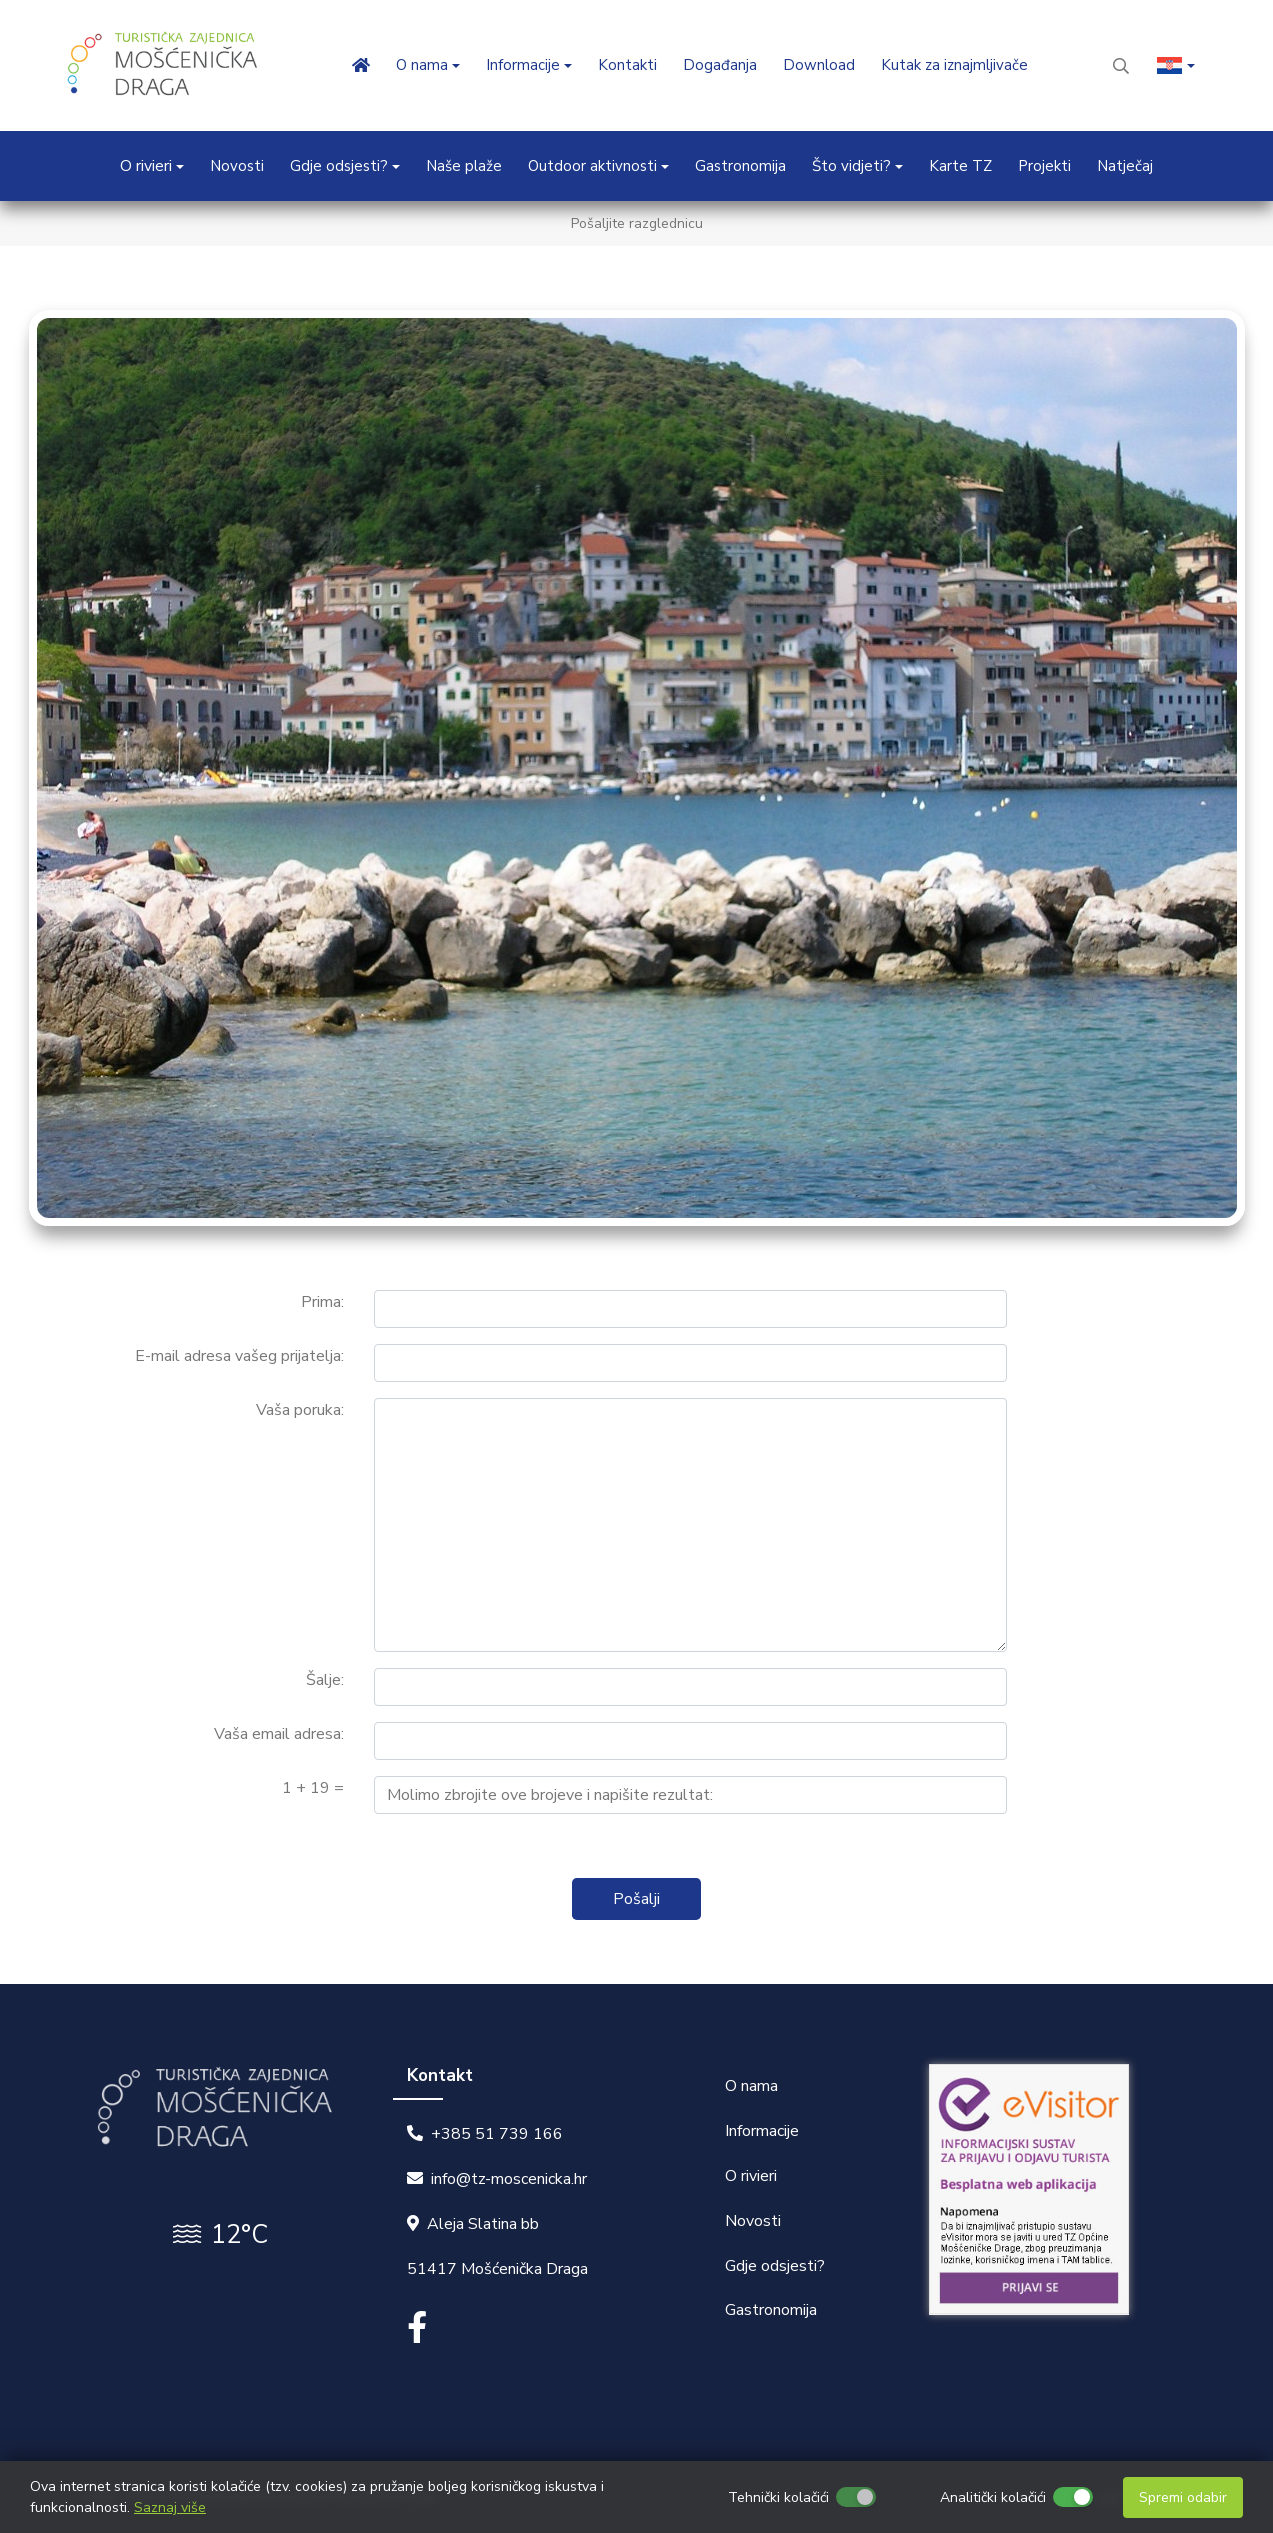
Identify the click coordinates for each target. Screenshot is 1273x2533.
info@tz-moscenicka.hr (509, 2179)
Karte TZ (960, 166)
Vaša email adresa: (279, 1734)
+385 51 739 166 (497, 2134)
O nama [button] (422, 65)
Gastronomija (740, 166)
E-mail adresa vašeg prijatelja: (239, 1356)
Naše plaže (464, 166)
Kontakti (627, 65)
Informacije (762, 2131)
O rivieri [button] (146, 166)
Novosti (237, 166)
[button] (1175, 65)
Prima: (322, 1302)
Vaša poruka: (300, 1410)
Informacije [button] (523, 65)
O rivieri (751, 2176)
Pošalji (636, 1899)
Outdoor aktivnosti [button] (592, 166)
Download (819, 65)
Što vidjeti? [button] (851, 166)
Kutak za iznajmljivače (954, 65)
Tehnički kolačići (778, 2497)
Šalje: (325, 1680)
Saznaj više (170, 2507)
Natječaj (1125, 166)
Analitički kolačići (993, 2497)
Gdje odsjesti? (775, 2266)
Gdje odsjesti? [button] (339, 166)
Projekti (1044, 166)
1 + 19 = (313, 1788)
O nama (751, 2086)
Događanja (720, 65)
